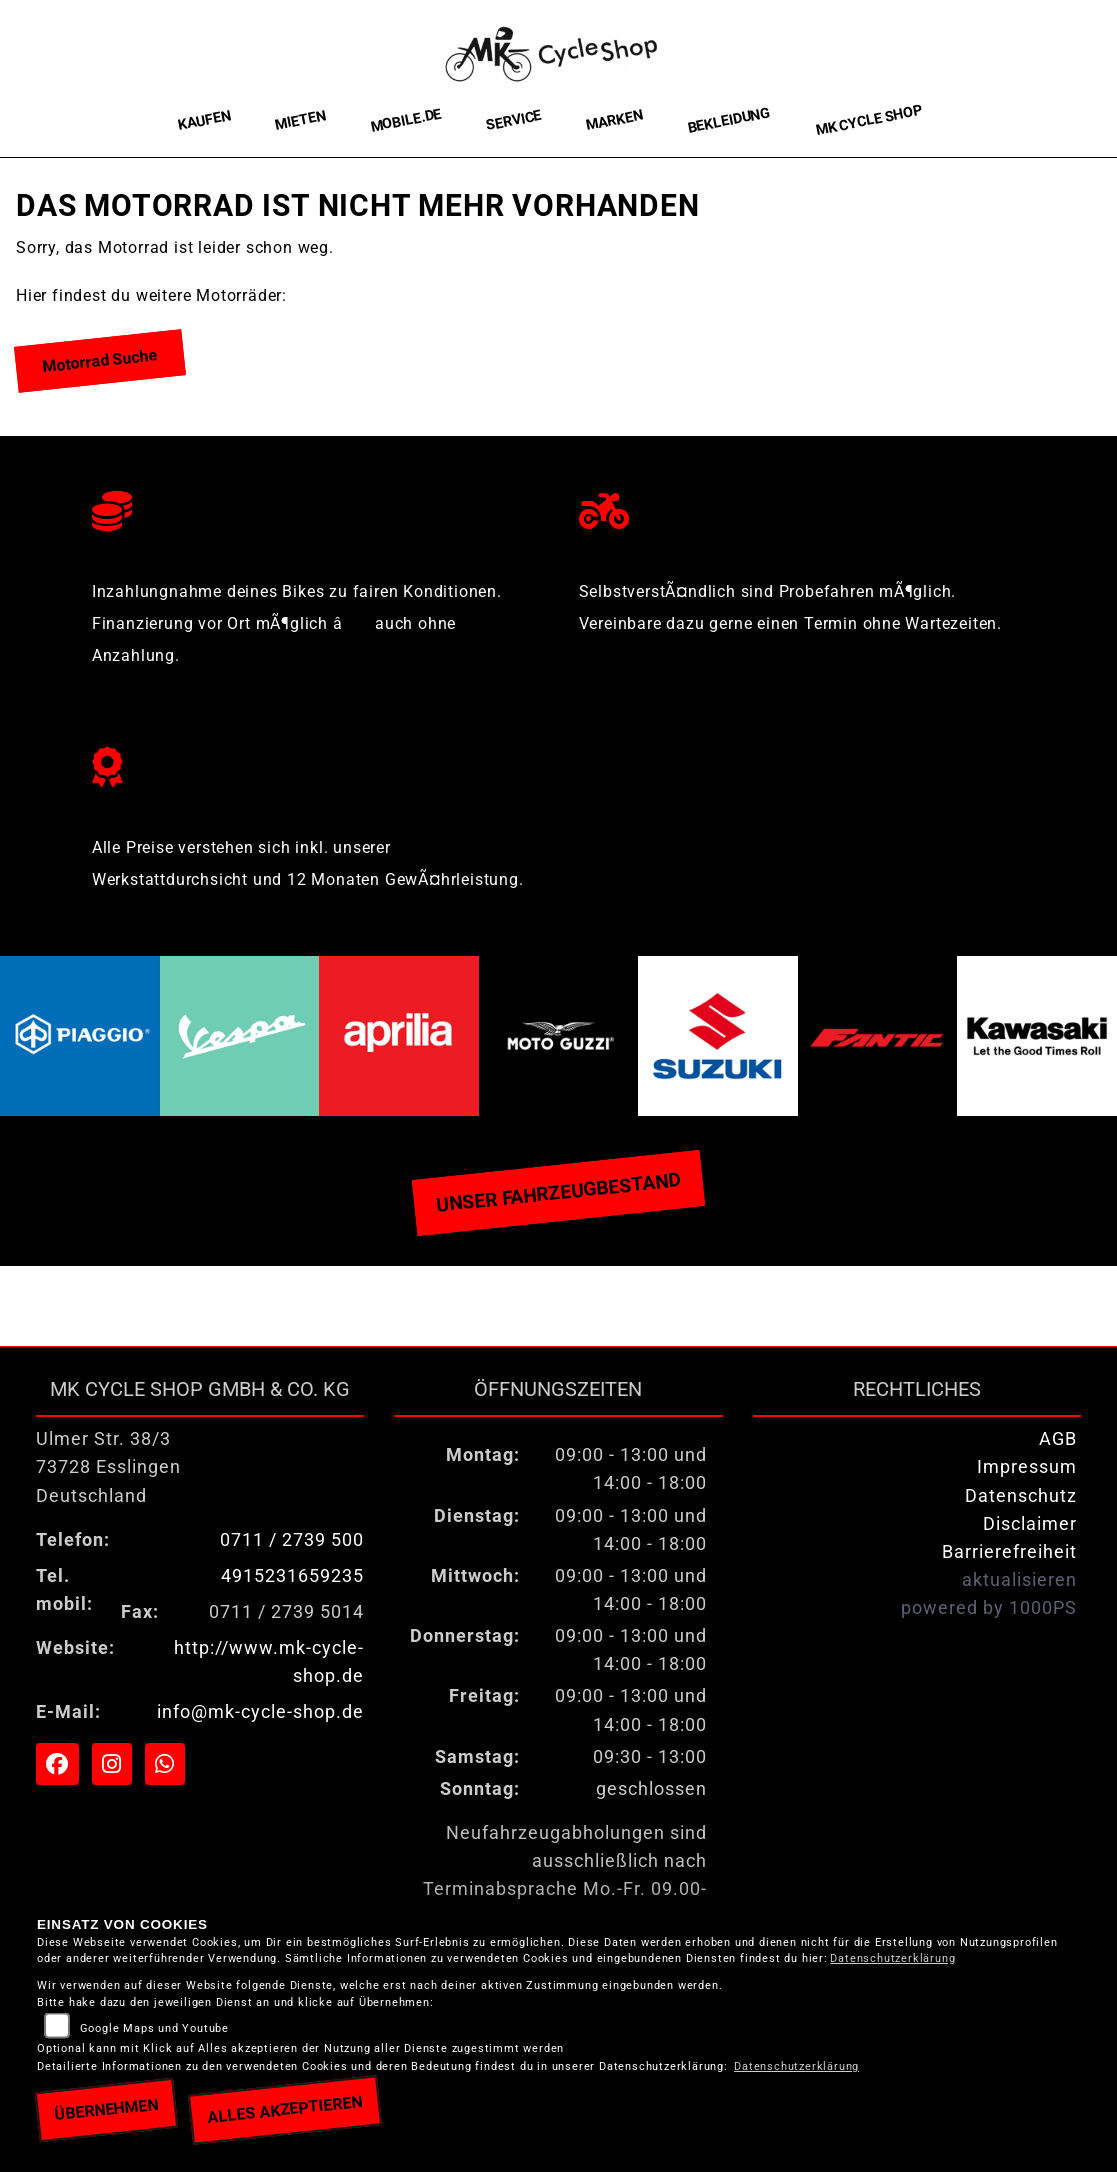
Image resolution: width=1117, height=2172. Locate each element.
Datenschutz (1021, 1496)
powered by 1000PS (989, 1608)
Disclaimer (1030, 1524)
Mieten (299, 120)
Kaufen (203, 120)
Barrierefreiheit (1009, 1552)
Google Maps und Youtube (154, 2028)
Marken (613, 121)
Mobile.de (406, 120)
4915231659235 (292, 1576)
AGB (1058, 1439)
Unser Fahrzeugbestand (558, 1193)
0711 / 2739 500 (292, 1540)
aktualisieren (1019, 1580)
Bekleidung (729, 120)
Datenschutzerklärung (892, 1958)
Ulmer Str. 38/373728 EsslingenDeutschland (108, 1467)
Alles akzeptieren (284, 2109)
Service (513, 120)
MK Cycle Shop (868, 120)
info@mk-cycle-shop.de (260, 1712)
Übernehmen (106, 2110)
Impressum (1027, 1467)
